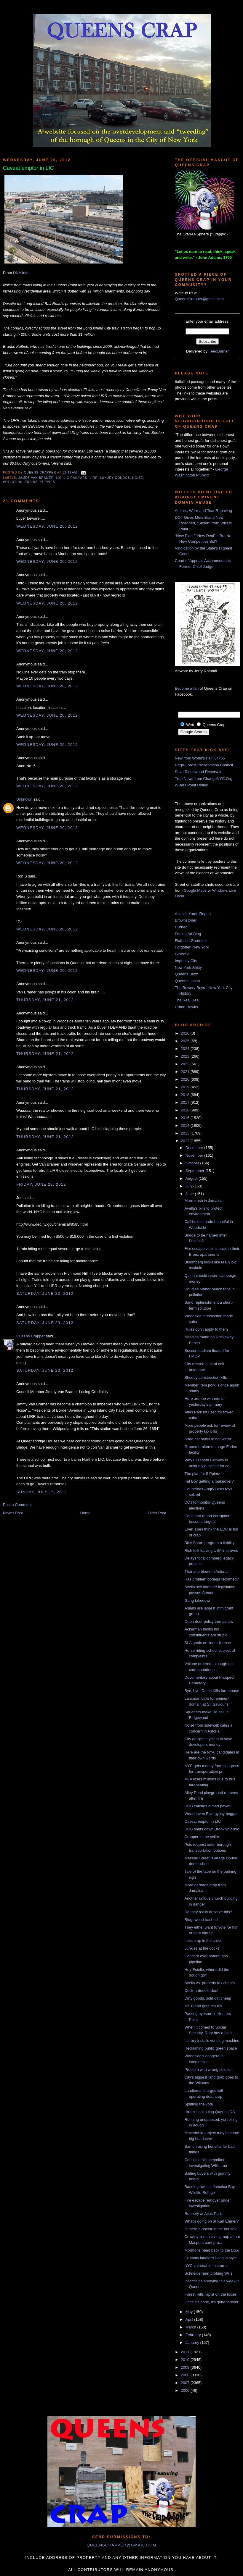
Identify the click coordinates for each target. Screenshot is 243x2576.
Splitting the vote (198, 2104)
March (191, 2327)
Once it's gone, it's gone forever (211, 2302)
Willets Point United (191, 785)
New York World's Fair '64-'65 (200, 758)
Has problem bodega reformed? (211, 1579)
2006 (186, 2390)
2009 (186, 2367)
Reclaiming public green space (210, 2048)
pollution (13, 482)
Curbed (181, 927)
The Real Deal (187, 1000)
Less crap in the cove (202, 1940)
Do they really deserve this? (208, 1912)
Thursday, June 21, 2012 (45, 1000)
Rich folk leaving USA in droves (211, 1550)
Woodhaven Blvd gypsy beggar (211, 1813)
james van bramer (36, 477)
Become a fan (187, 688)
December (195, 1147)
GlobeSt (182, 954)
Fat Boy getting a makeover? (209, 1481)
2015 (186, 1118)
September (195, 1171)
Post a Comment (17, 1504)
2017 (186, 1102)
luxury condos (115, 477)
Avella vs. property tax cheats (209, 1983)
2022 (186, 1064)
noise (137, 477)
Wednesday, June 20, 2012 (47, 526)
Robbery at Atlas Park (203, 2213)
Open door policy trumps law (208, 1621)
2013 (186, 1133)
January (193, 2342)
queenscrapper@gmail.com (121, 2545)
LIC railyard (75, 477)
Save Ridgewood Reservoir (198, 772)
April (190, 2319)
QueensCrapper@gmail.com (199, 299)
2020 (186, 1079)
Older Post (157, 1513)
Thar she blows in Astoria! (206, 1571)
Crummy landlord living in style (210, 2258)
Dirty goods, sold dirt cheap (207, 1998)
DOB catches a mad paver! (207, 1806)
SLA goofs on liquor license (207, 1643)
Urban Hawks (186, 1007)
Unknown (24, 799)
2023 (186, 1056)
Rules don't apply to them (206, 1329)
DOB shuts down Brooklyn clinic (211, 1829)
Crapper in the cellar (201, 1837)
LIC (59, 477)
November (195, 1155)
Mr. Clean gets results (203, 2006)
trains (31, 482)
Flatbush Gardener (191, 940)
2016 (186, 1110)
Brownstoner (185, 920)
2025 (186, 1041)
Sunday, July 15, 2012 (41, 1492)
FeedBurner (219, 351)
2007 (186, 2383)
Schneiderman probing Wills (208, 2273)
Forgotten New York (192, 947)
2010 (186, 2359)
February (194, 2335)
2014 (186, 1125)
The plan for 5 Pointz (202, 1473)
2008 (186, 2375)
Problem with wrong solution (208, 2069)
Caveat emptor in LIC (202, 1821)
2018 (186, 1095)
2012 (186, 1141)
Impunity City (186, 961)
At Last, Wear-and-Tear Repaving (203, 510)
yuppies (47, 482)
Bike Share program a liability (209, 1543)
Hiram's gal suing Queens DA (209, 2112)
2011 (186, 2352)
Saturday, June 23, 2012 (44, 1293)
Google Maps (195, 890)
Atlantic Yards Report (193, 914)
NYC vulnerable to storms (206, 2265)
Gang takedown (197, 1600)
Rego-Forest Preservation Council (204, 765)
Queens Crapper (40, 472)
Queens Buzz (186, 974)
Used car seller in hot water (207, 1439)
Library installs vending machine (211, 2040)
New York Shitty (188, 967)
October (193, 1163)
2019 (186, 1087)
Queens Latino (187, 981)
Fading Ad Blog (188, 934)
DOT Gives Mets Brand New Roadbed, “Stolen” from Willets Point (203, 523)
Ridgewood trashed (201, 1919)
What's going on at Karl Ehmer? (211, 2221)
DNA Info (20, 273)
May (190, 2312)
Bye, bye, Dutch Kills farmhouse (211, 1690)
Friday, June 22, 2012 (41, 1184)
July (190, 1186)
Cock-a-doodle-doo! (201, 1990)
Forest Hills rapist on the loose (210, 2294)
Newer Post (13, 1513)
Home (85, 1513)
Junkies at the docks (201, 1948)
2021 (186, 1071)
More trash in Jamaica (203, 1200)
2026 (186, 1033)
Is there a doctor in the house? (210, 2229)
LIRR (94, 477)
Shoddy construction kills (205, 1377)
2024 (186, 1048)
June (190, 1194)
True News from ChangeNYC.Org (203, 778)
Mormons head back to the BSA (211, 2250)
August (192, 1178)
